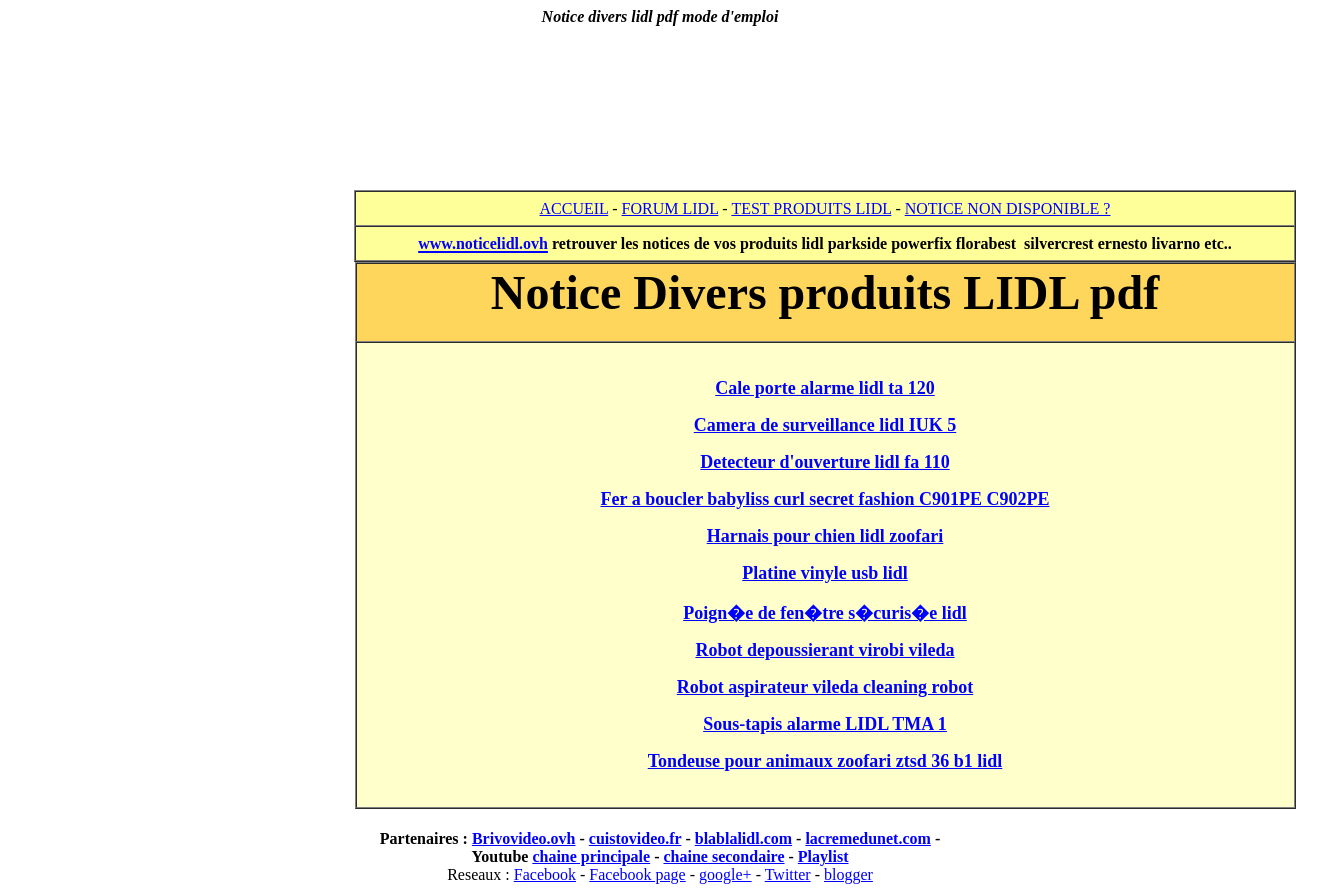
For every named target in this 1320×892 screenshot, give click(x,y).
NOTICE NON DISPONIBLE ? (1008, 208)
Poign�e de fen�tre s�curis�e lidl (825, 613)
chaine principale (591, 856)
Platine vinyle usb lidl (825, 573)
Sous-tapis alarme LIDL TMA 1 (825, 724)
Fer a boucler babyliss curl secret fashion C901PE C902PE (825, 499)
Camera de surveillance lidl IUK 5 (825, 425)
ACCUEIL (574, 208)
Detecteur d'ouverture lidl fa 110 (824, 462)
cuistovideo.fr (635, 838)
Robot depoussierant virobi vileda (824, 650)
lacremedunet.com (867, 838)
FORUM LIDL (670, 208)
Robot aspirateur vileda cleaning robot (825, 687)
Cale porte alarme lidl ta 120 (824, 388)
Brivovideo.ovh (524, 838)
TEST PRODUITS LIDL (811, 208)
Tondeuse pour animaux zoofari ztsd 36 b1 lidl (825, 761)
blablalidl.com (743, 838)
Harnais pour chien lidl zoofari (825, 536)
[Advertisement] (660, 92)
